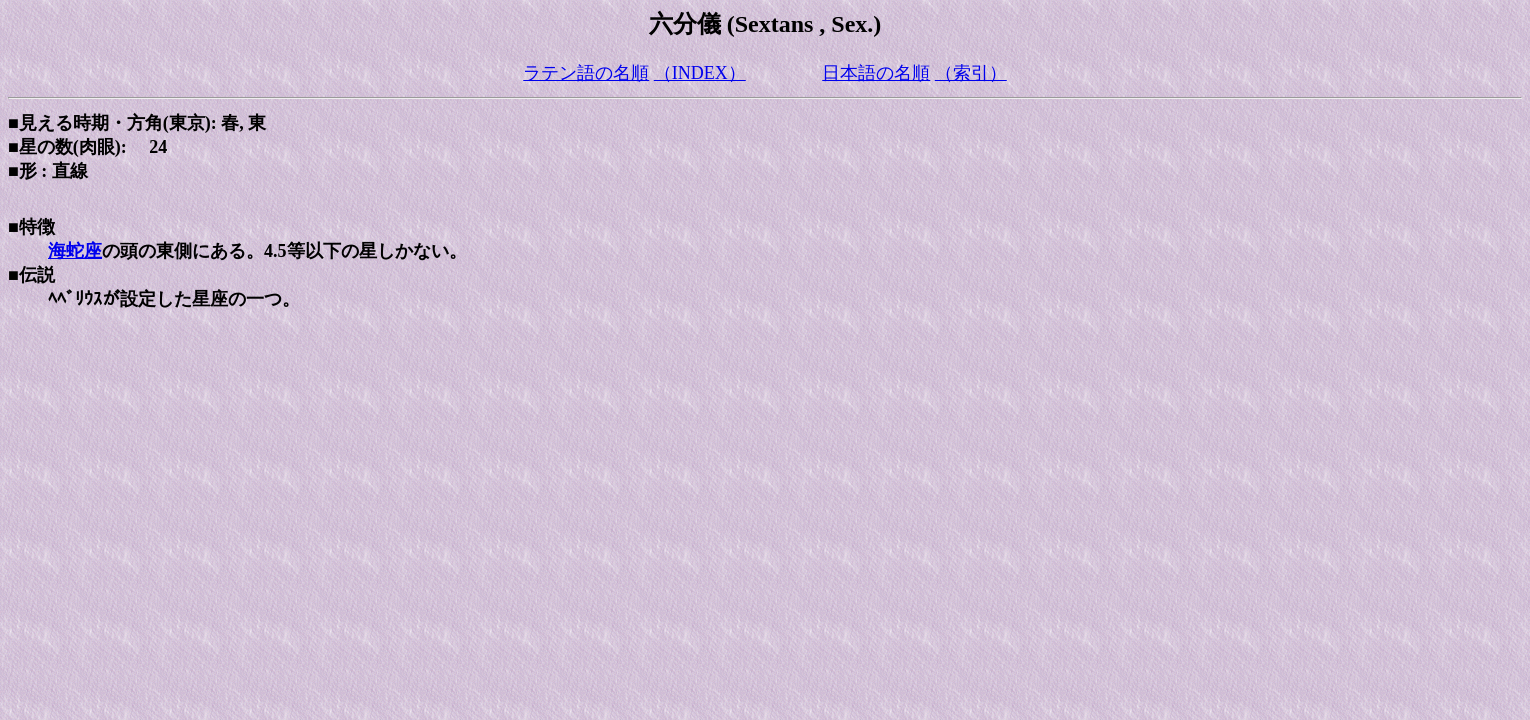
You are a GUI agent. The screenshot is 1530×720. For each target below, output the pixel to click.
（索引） (971, 73)
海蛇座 (75, 251)
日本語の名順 (876, 73)
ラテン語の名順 (586, 73)
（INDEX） (700, 73)
